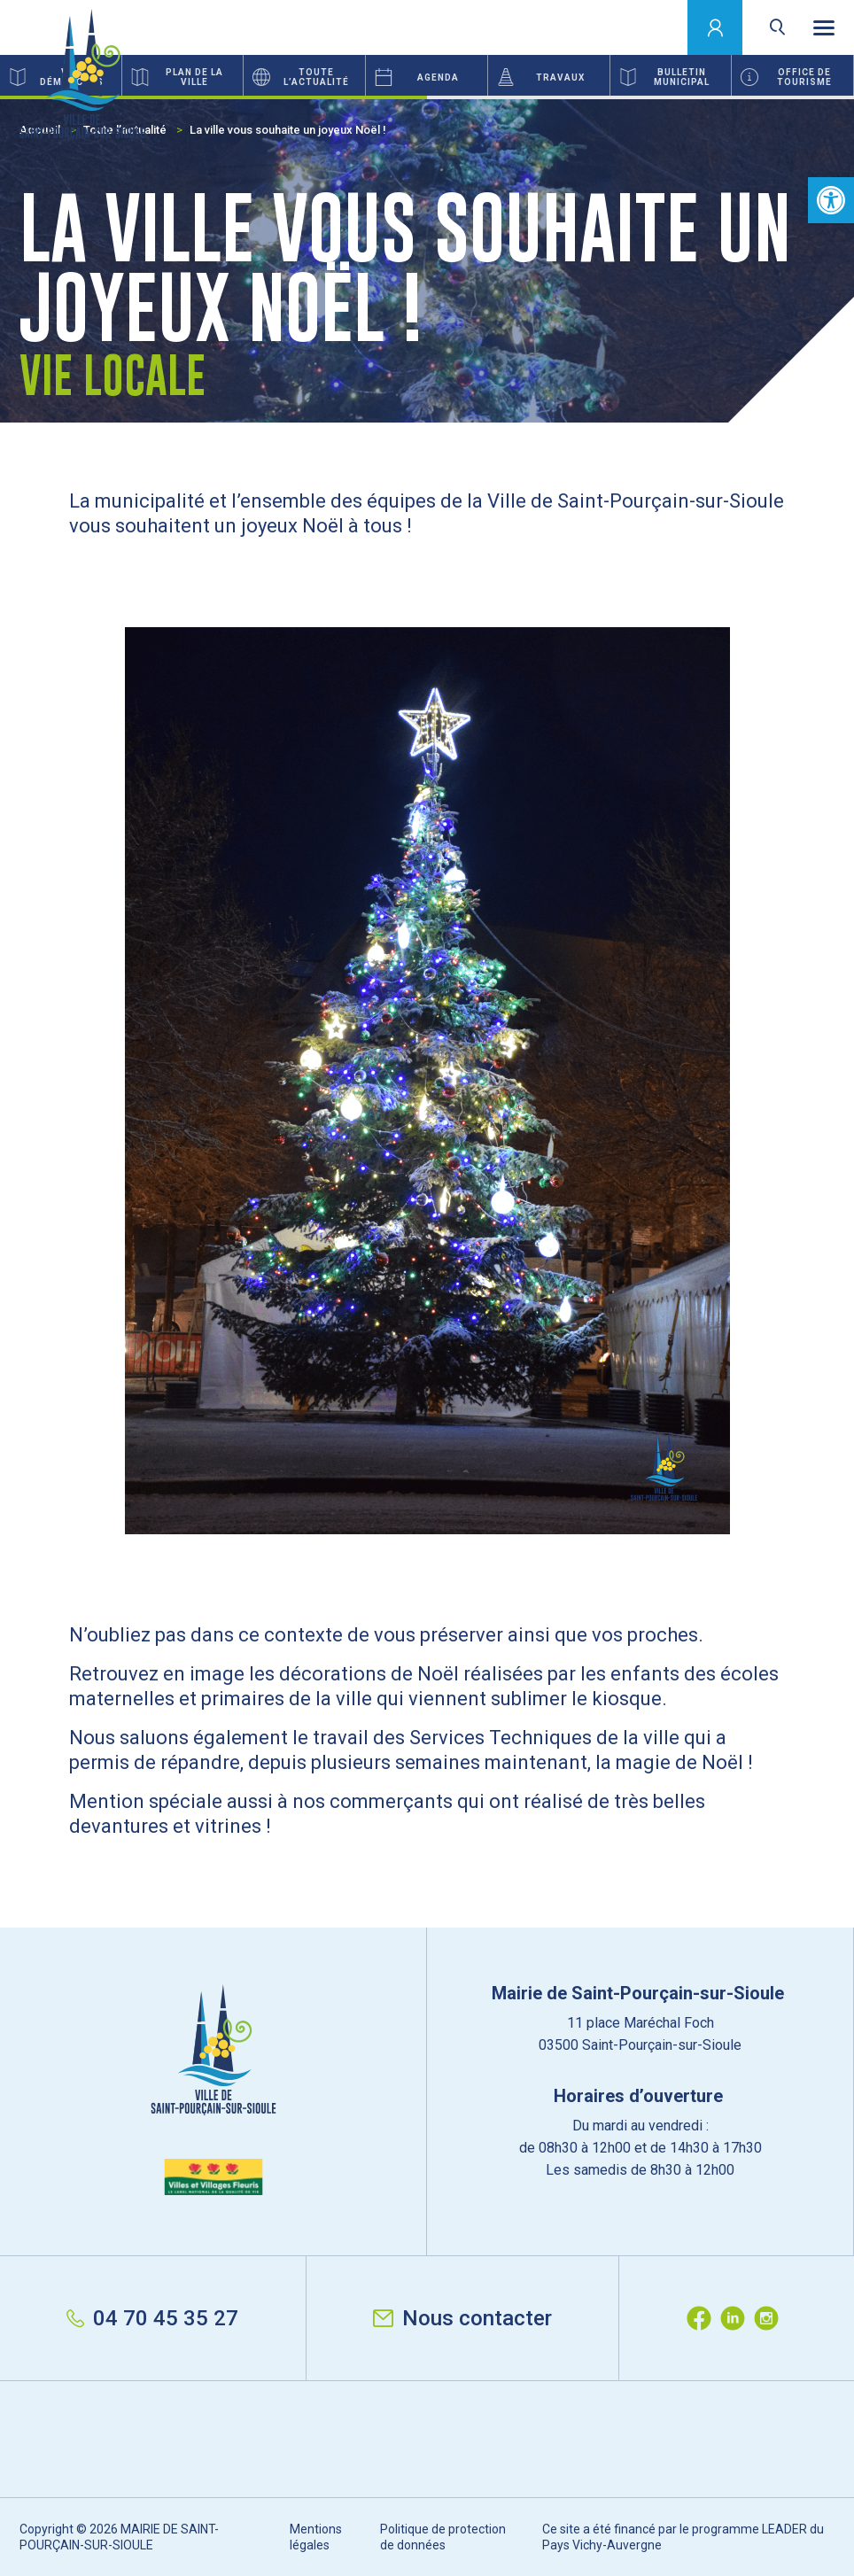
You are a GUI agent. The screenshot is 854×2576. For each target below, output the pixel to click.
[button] (831, 200)
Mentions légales (316, 2537)
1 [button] (213, 97)
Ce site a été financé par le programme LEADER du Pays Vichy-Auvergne (683, 2537)
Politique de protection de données (443, 2537)
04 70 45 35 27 (152, 2318)
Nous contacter (462, 2318)
